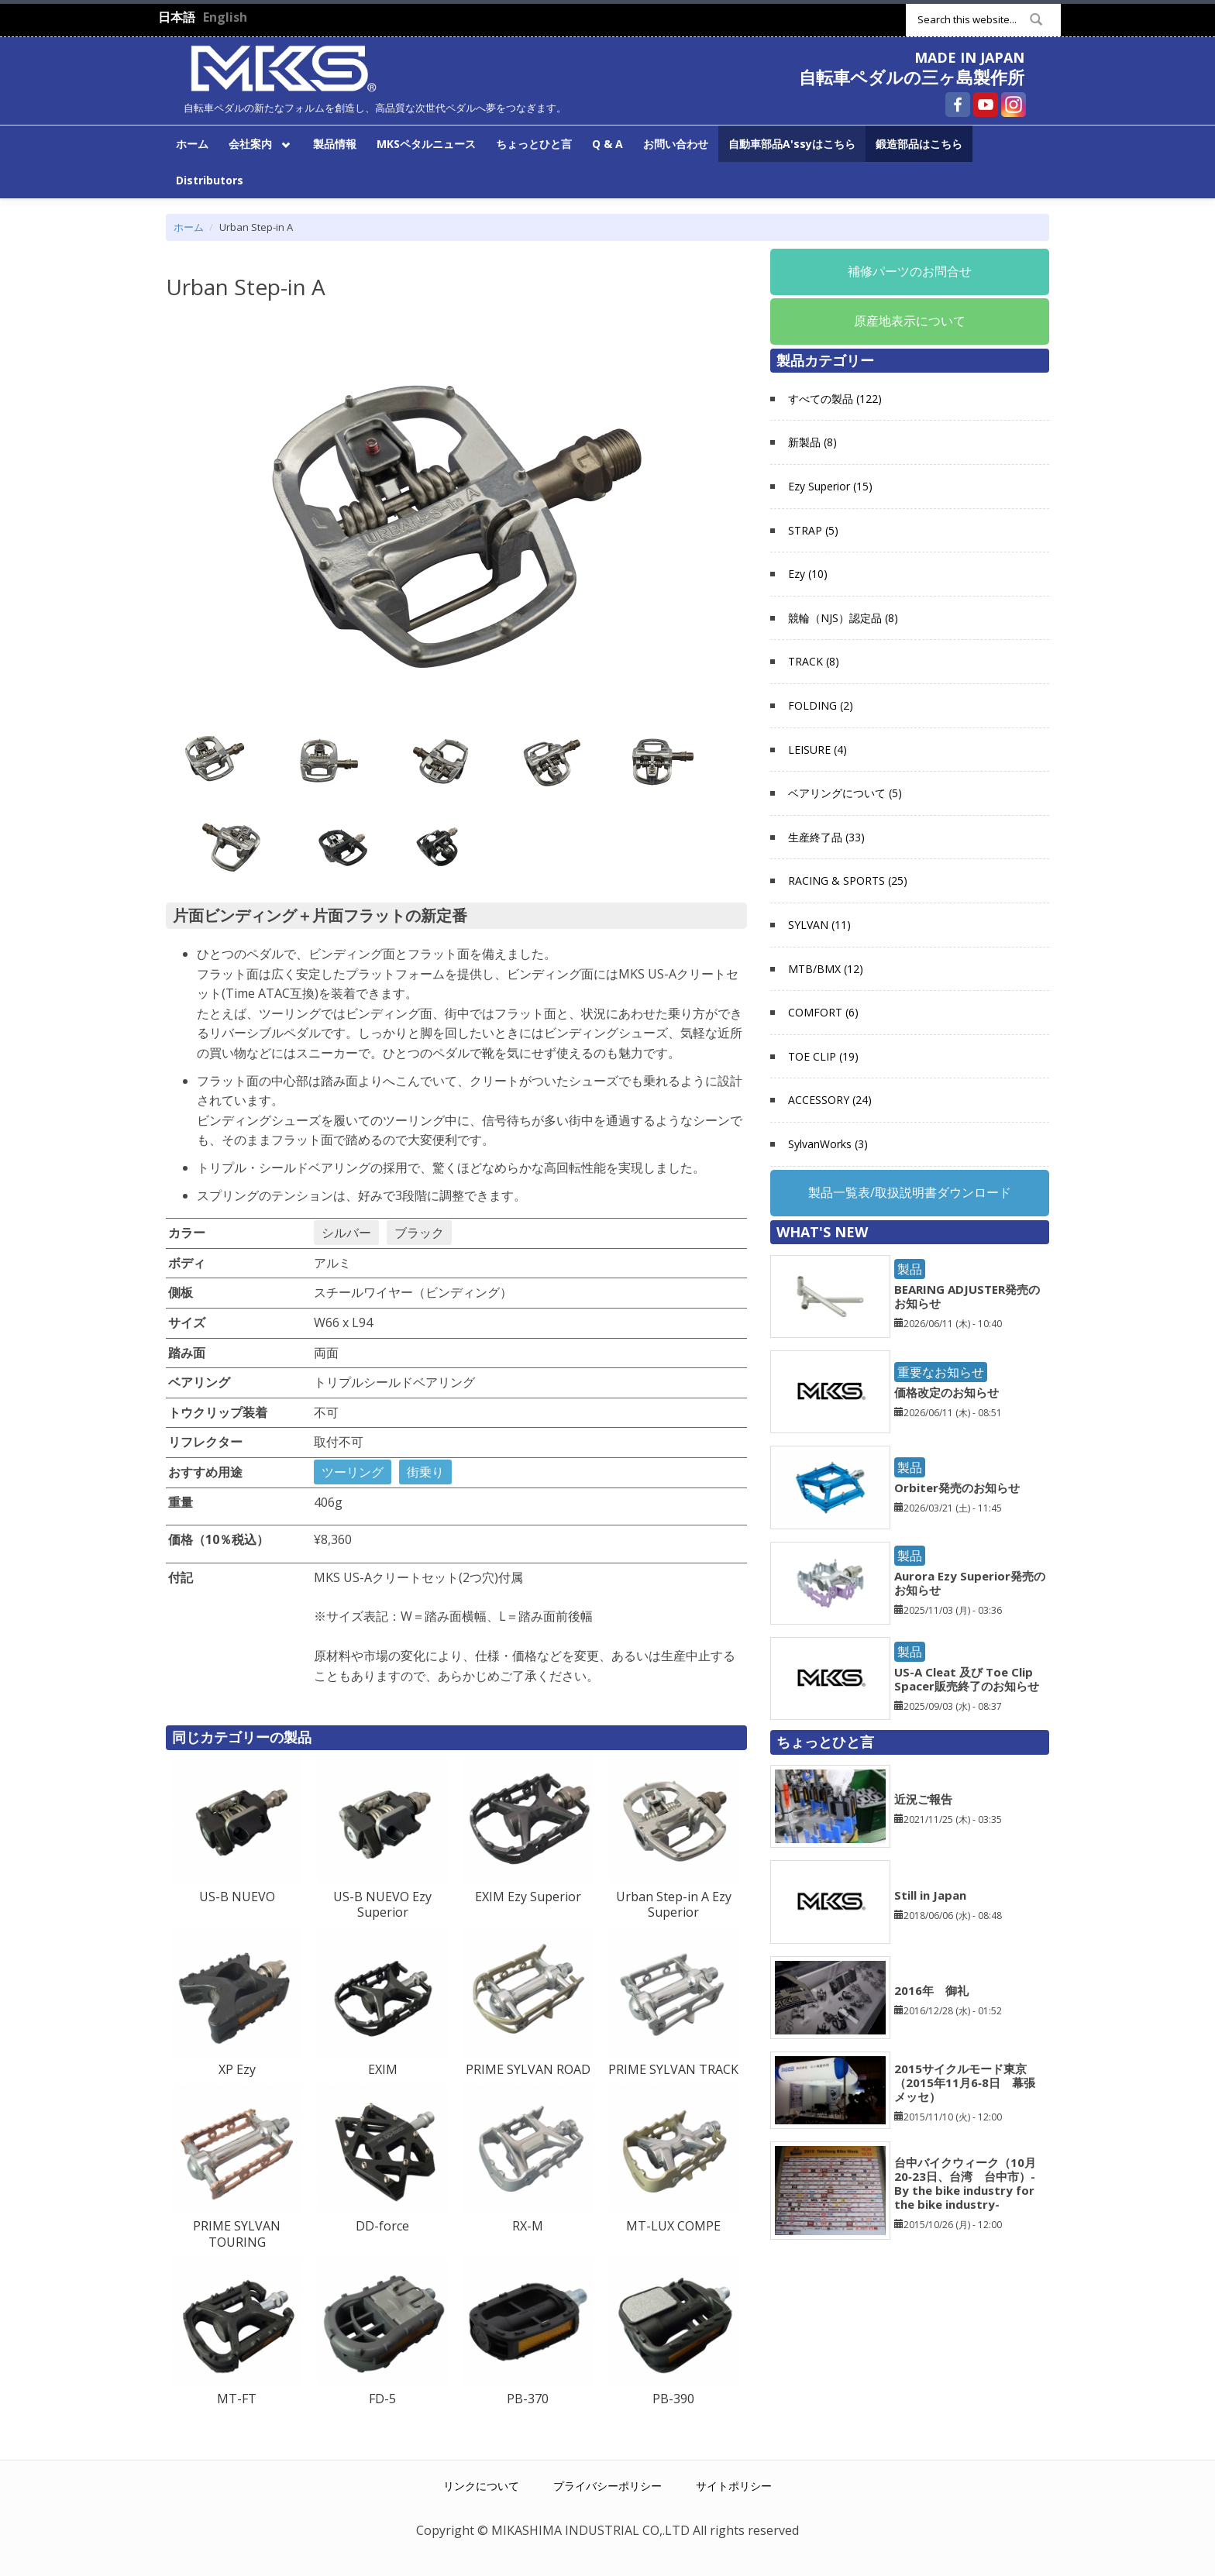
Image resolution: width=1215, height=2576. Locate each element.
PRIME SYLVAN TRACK (673, 2069)
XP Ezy (237, 2069)
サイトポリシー (734, 2485)
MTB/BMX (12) (825, 968)
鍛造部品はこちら (919, 143)
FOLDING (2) (820, 705)
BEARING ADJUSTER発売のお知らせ (967, 1296)
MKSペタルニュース (426, 143)
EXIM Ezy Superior (528, 1896)
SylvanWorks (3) (828, 1144)
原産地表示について (909, 320)
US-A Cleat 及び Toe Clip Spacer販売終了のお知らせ (966, 1679)
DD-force (382, 2225)
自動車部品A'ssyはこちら (791, 143)
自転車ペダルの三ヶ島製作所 (911, 76)
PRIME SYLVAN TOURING (237, 2234)
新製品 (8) (812, 442)
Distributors (209, 180)
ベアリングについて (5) (845, 793)
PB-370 (528, 2398)
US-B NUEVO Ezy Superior (382, 1904)
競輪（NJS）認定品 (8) (843, 617)
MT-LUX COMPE (673, 2225)
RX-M (527, 2225)
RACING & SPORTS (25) (847, 880)
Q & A (607, 143)
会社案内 (257, 142)
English (225, 17)
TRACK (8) (813, 661)
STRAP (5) (813, 530)
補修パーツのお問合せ (910, 271)
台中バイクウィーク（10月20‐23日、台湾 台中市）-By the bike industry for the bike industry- (965, 2183)
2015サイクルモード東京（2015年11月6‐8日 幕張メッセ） (964, 2082)
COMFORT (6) (823, 1012)
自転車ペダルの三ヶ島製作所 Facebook (957, 104)
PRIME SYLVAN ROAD (528, 2069)
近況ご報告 (923, 1799)
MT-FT (236, 2398)
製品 (909, 1269)
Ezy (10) (808, 573)
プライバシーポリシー (607, 2485)
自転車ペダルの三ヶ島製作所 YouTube (985, 104)
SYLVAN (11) (819, 924)
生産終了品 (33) (826, 837)
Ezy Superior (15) (830, 486)
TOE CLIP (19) (823, 1056)
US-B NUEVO (237, 1896)
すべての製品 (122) (835, 398)
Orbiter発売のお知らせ (957, 1487)
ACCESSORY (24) (830, 1099)
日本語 (176, 17)
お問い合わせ (675, 143)
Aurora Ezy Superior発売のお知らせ (969, 1583)
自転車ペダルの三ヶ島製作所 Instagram (1013, 104)
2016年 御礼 (931, 1990)
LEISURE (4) (817, 749)
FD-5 (382, 2398)
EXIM (383, 2069)
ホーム (192, 143)
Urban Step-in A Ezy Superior (673, 1904)
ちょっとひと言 (534, 143)
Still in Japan (930, 1895)
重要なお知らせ (940, 1372)
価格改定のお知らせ (946, 1392)
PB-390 (673, 2398)
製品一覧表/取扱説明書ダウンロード (909, 1192)
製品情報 (334, 143)
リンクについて (481, 2485)
